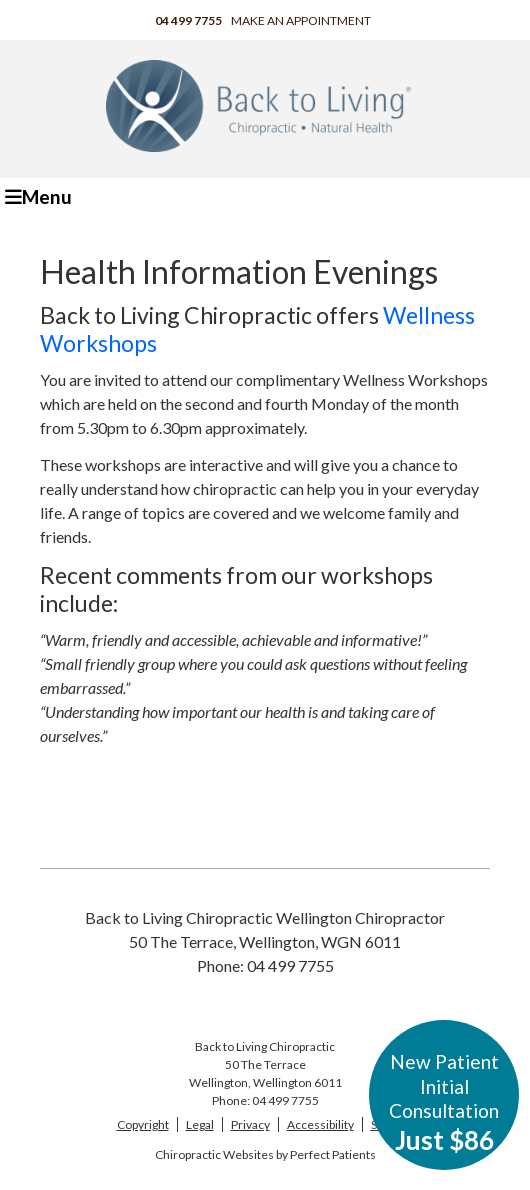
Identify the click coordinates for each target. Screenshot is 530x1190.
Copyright (143, 1124)
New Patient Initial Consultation (444, 1103)
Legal (200, 1124)
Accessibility (320, 1124)
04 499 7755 (188, 20)
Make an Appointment (301, 20)
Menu (38, 196)
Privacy (250, 1124)
